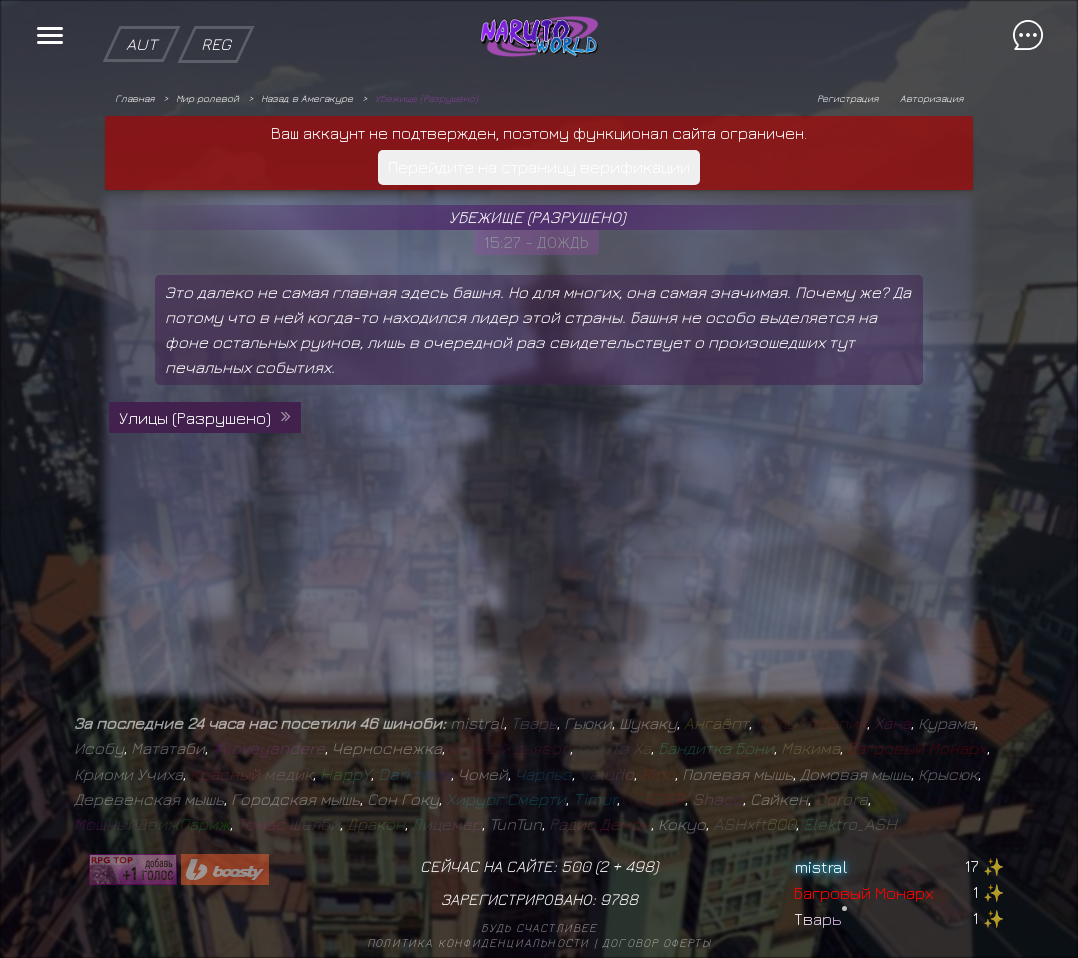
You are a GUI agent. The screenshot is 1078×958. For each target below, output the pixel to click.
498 (639, 866)
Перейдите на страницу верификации (539, 167)
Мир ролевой (207, 98)
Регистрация (847, 98)
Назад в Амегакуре (307, 98)
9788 (619, 899)
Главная (134, 98)
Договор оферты (656, 942)
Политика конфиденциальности (478, 942)
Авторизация (931, 98)
